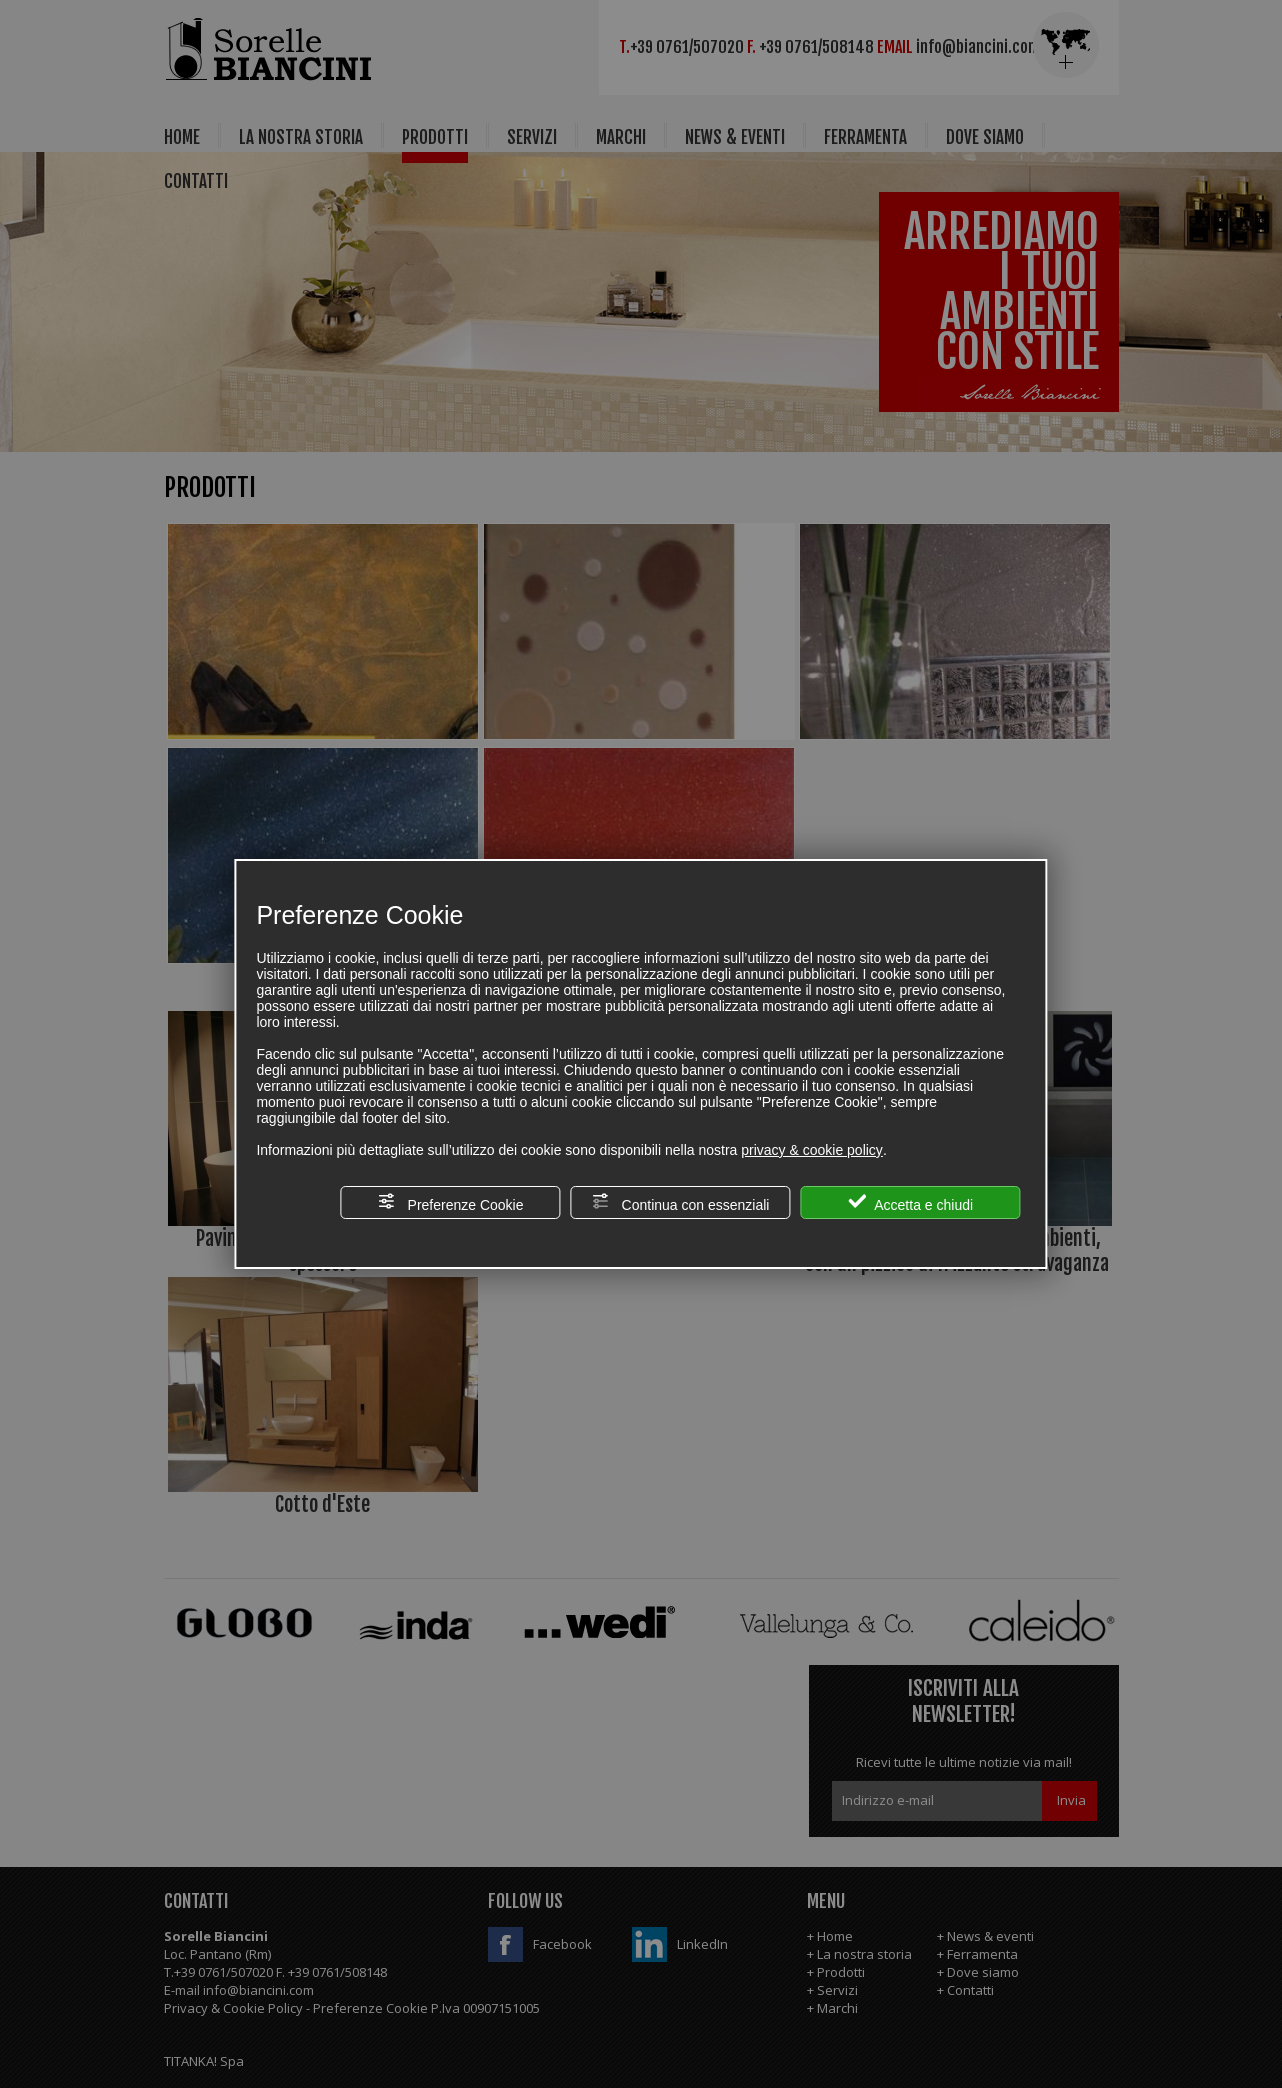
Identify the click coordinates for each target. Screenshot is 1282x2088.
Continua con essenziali (681, 1202)
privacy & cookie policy (812, 1150)
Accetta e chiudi (910, 1202)
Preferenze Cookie (451, 1202)
